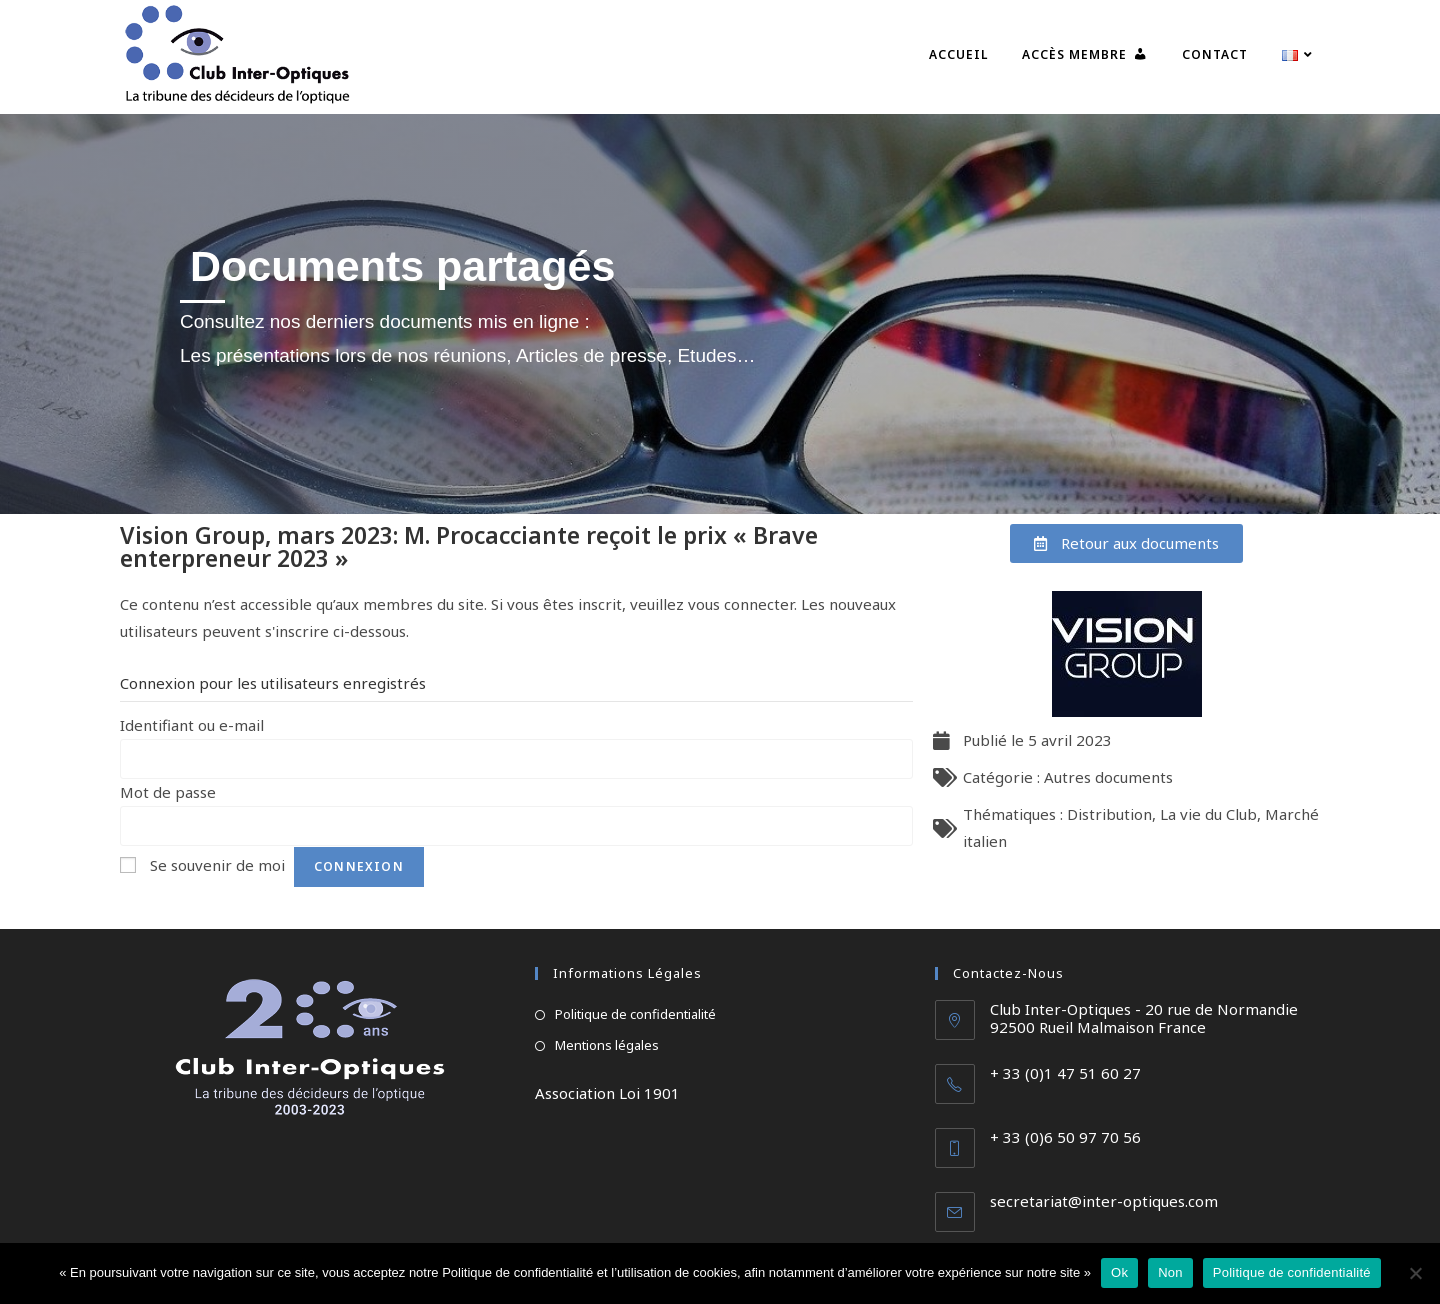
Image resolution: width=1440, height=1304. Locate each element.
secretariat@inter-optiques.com (1104, 1201)
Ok (1119, 1272)
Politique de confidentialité (635, 1014)
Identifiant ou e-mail (192, 725)
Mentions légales (607, 1045)
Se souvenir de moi (217, 865)
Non (1170, 1272)
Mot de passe (168, 792)
